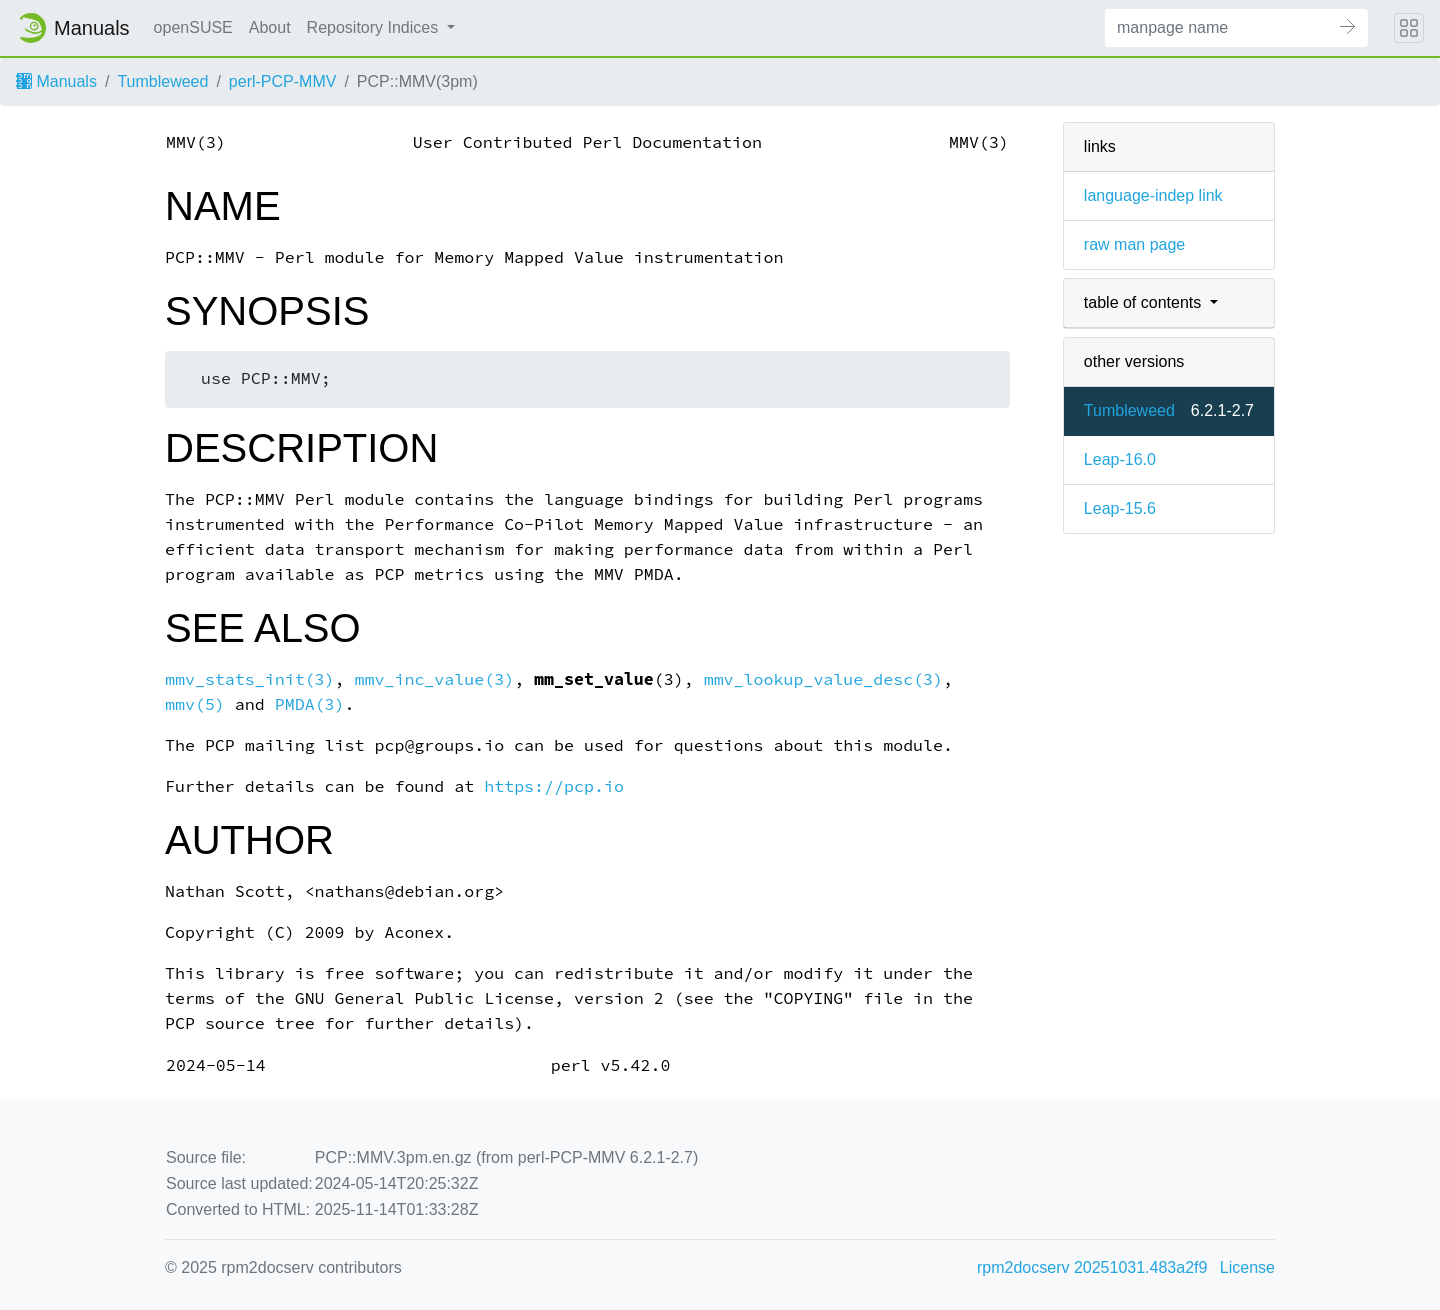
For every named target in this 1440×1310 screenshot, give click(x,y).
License (1247, 1267)
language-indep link (1153, 195)
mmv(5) (195, 704)
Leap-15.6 (1120, 508)
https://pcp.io (554, 786)
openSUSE (193, 27)
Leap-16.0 (1120, 459)
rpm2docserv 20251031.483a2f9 (1092, 1267)
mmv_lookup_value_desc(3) (823, 679)
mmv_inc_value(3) (435, 679)
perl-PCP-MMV (283, 81)
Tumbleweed (162, 81)
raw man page (1134, 244)
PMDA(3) (310, 704)
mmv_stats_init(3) (250, 679)
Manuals (56, 81)
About (270, 27)
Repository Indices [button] (375, 27)
